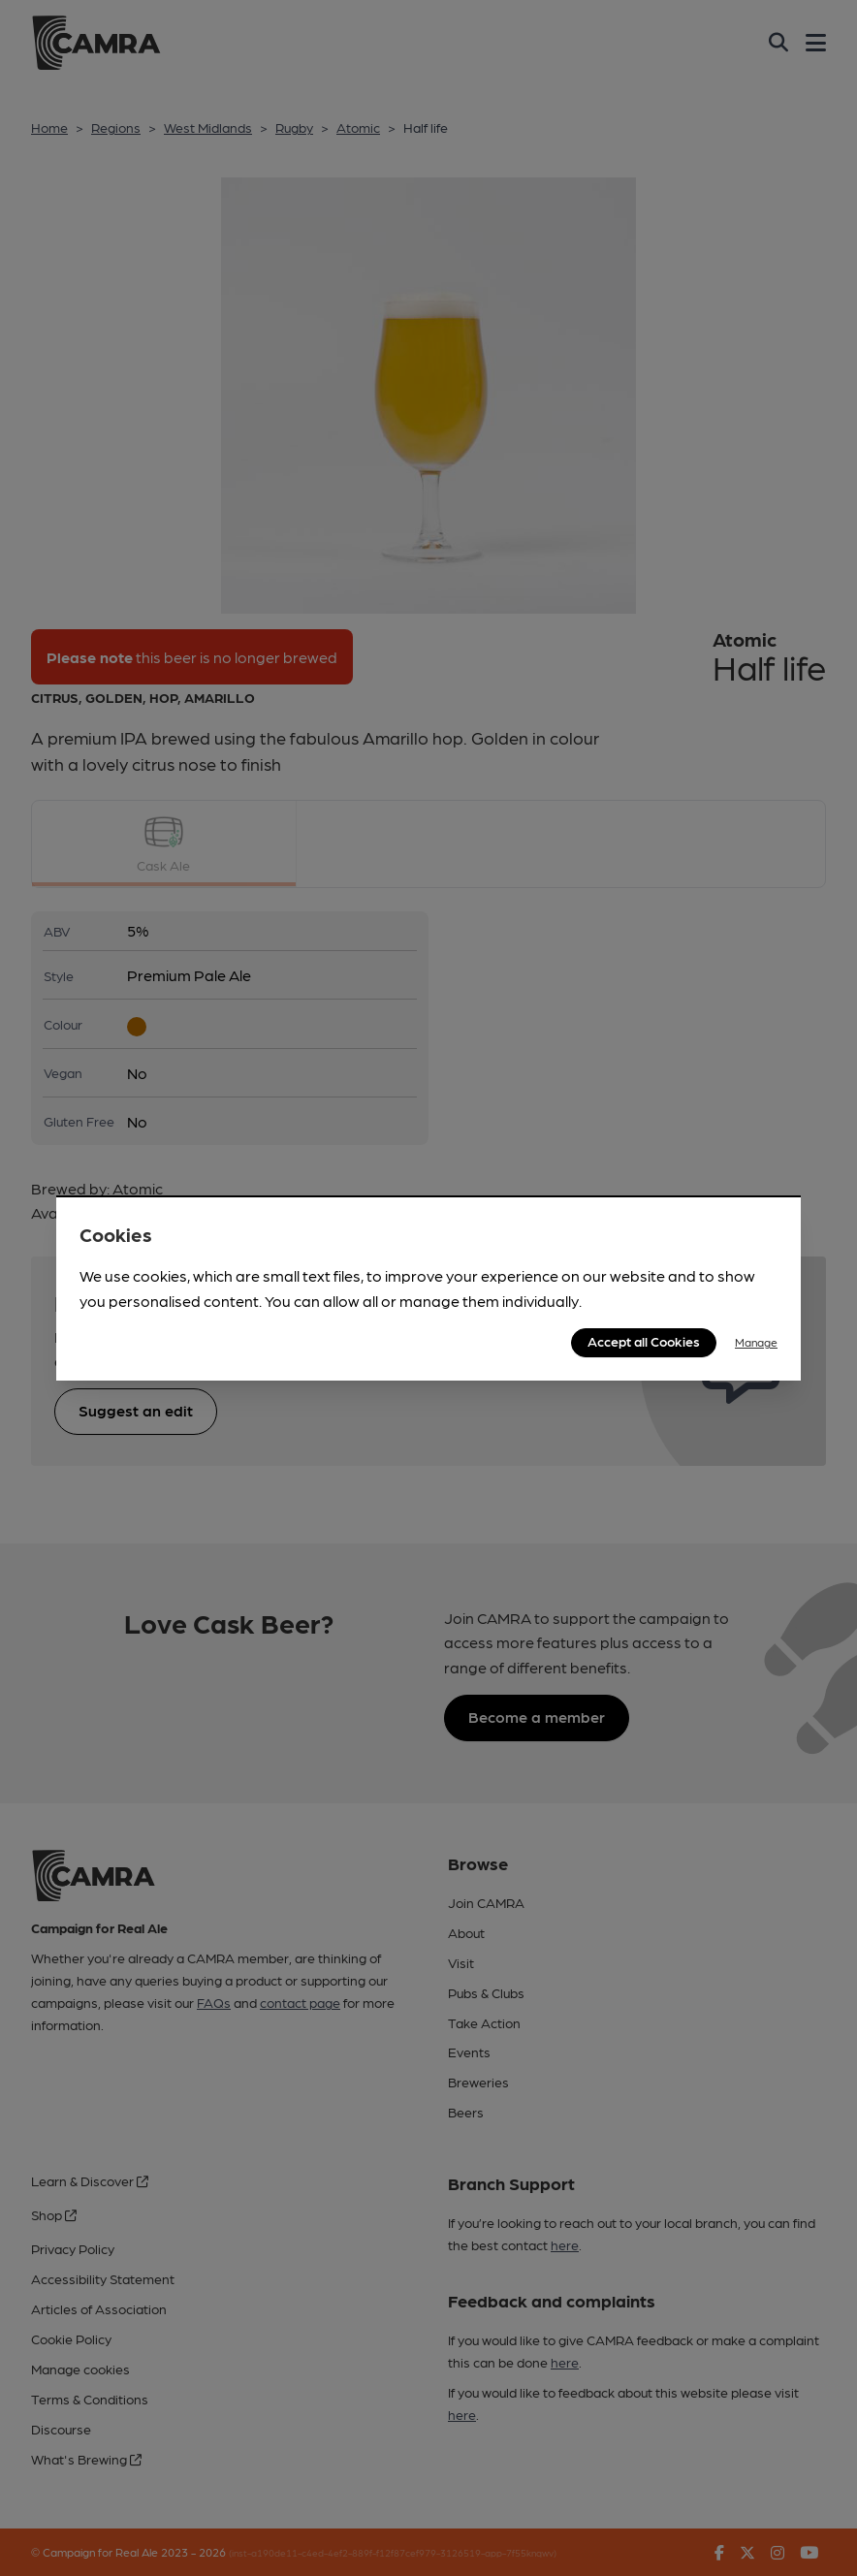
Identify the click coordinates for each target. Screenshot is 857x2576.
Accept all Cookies (643, 1341)
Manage (756, 1342)
